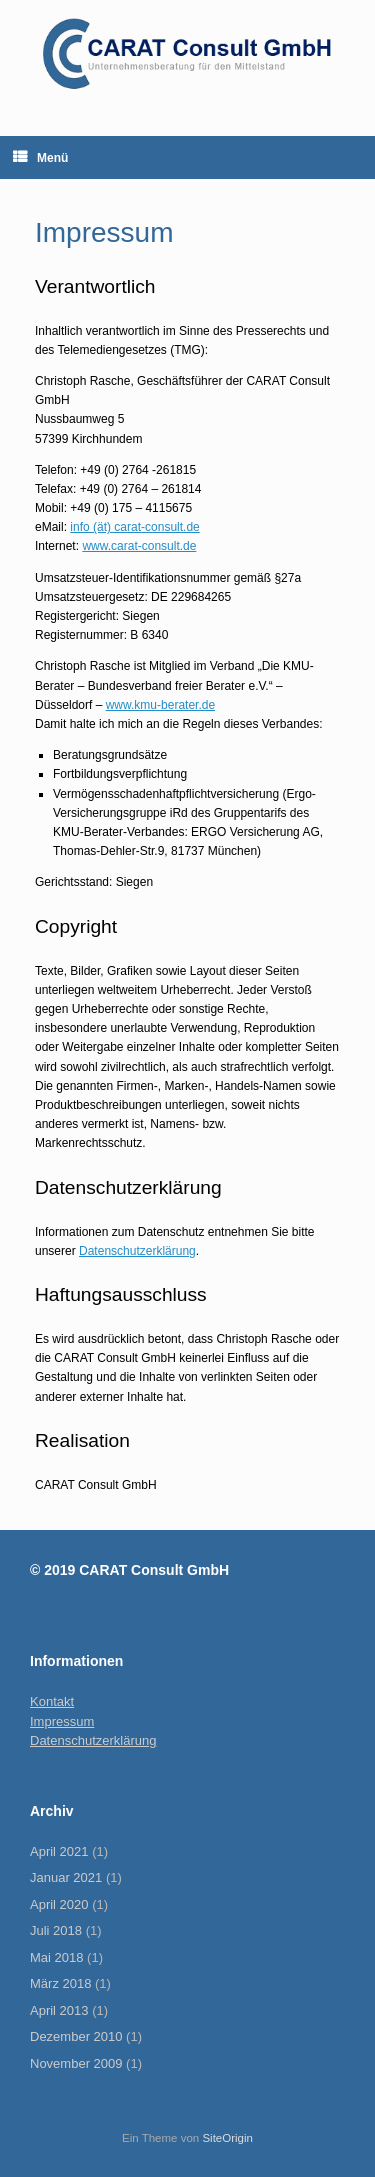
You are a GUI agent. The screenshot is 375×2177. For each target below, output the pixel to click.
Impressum (62, 1721)
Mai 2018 (56, 1957)
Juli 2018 (56, 1930)
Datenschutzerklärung (137, 1251)
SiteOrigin (227, 2138)
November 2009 (76, 2063)
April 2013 (59, 2010)
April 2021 (59, 1851)
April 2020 (59, 1904)
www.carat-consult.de (139, 546)
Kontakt (52, 1701)
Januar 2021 (66, 1877)
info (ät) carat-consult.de (134, 527)
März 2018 (60, 1983)
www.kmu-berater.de (160, 705)
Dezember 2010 (76, 2036)
